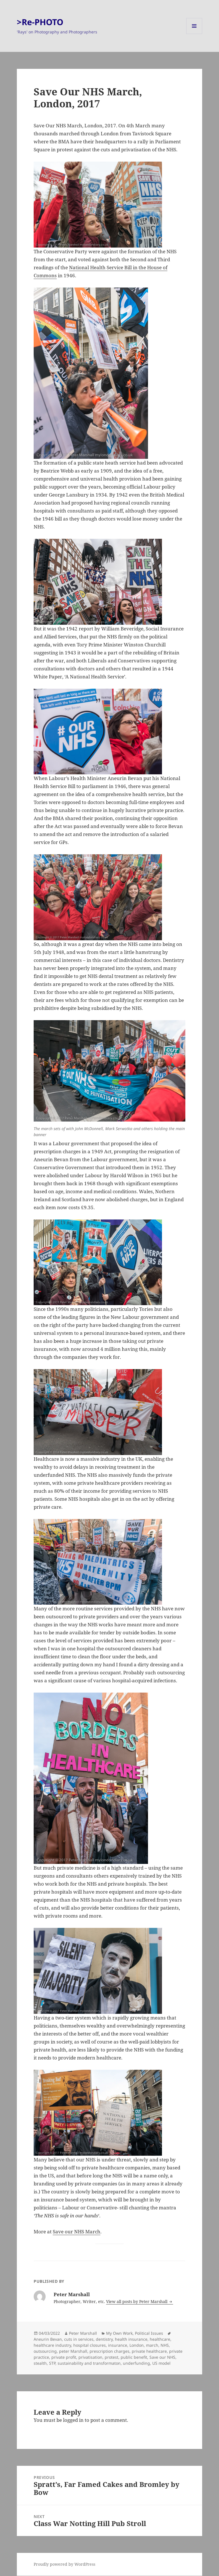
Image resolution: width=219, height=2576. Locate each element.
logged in (73, 2420)
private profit (63, 2357)
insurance (117, 2345)
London (136, 2345)
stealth (40, 2363)
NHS (165, 2345)
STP (52, 2363)
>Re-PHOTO (40, 21)
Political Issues (149, 2333)
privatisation (90, 2357)
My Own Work (119, 2333)
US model (161, 2363)
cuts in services (79, 2339)
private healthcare (149, 2351)
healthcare (160, 2339)
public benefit (134, 2357)
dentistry (104, 2339)
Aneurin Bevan (48, 2339)
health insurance (131, 2339)
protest (111, 2357)
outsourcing (45, 2351)
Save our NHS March (76, 2231)
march (152, 2345)
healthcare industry (52, 2345)
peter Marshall (73, 2351)
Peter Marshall (83, 2333)
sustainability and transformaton (89, 2363)
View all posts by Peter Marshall (137, 2301)
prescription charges (109, 2351)
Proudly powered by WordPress (64, 2564)
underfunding (136, 2363)
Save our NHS (162, 2357)
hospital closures (89, 2345)
